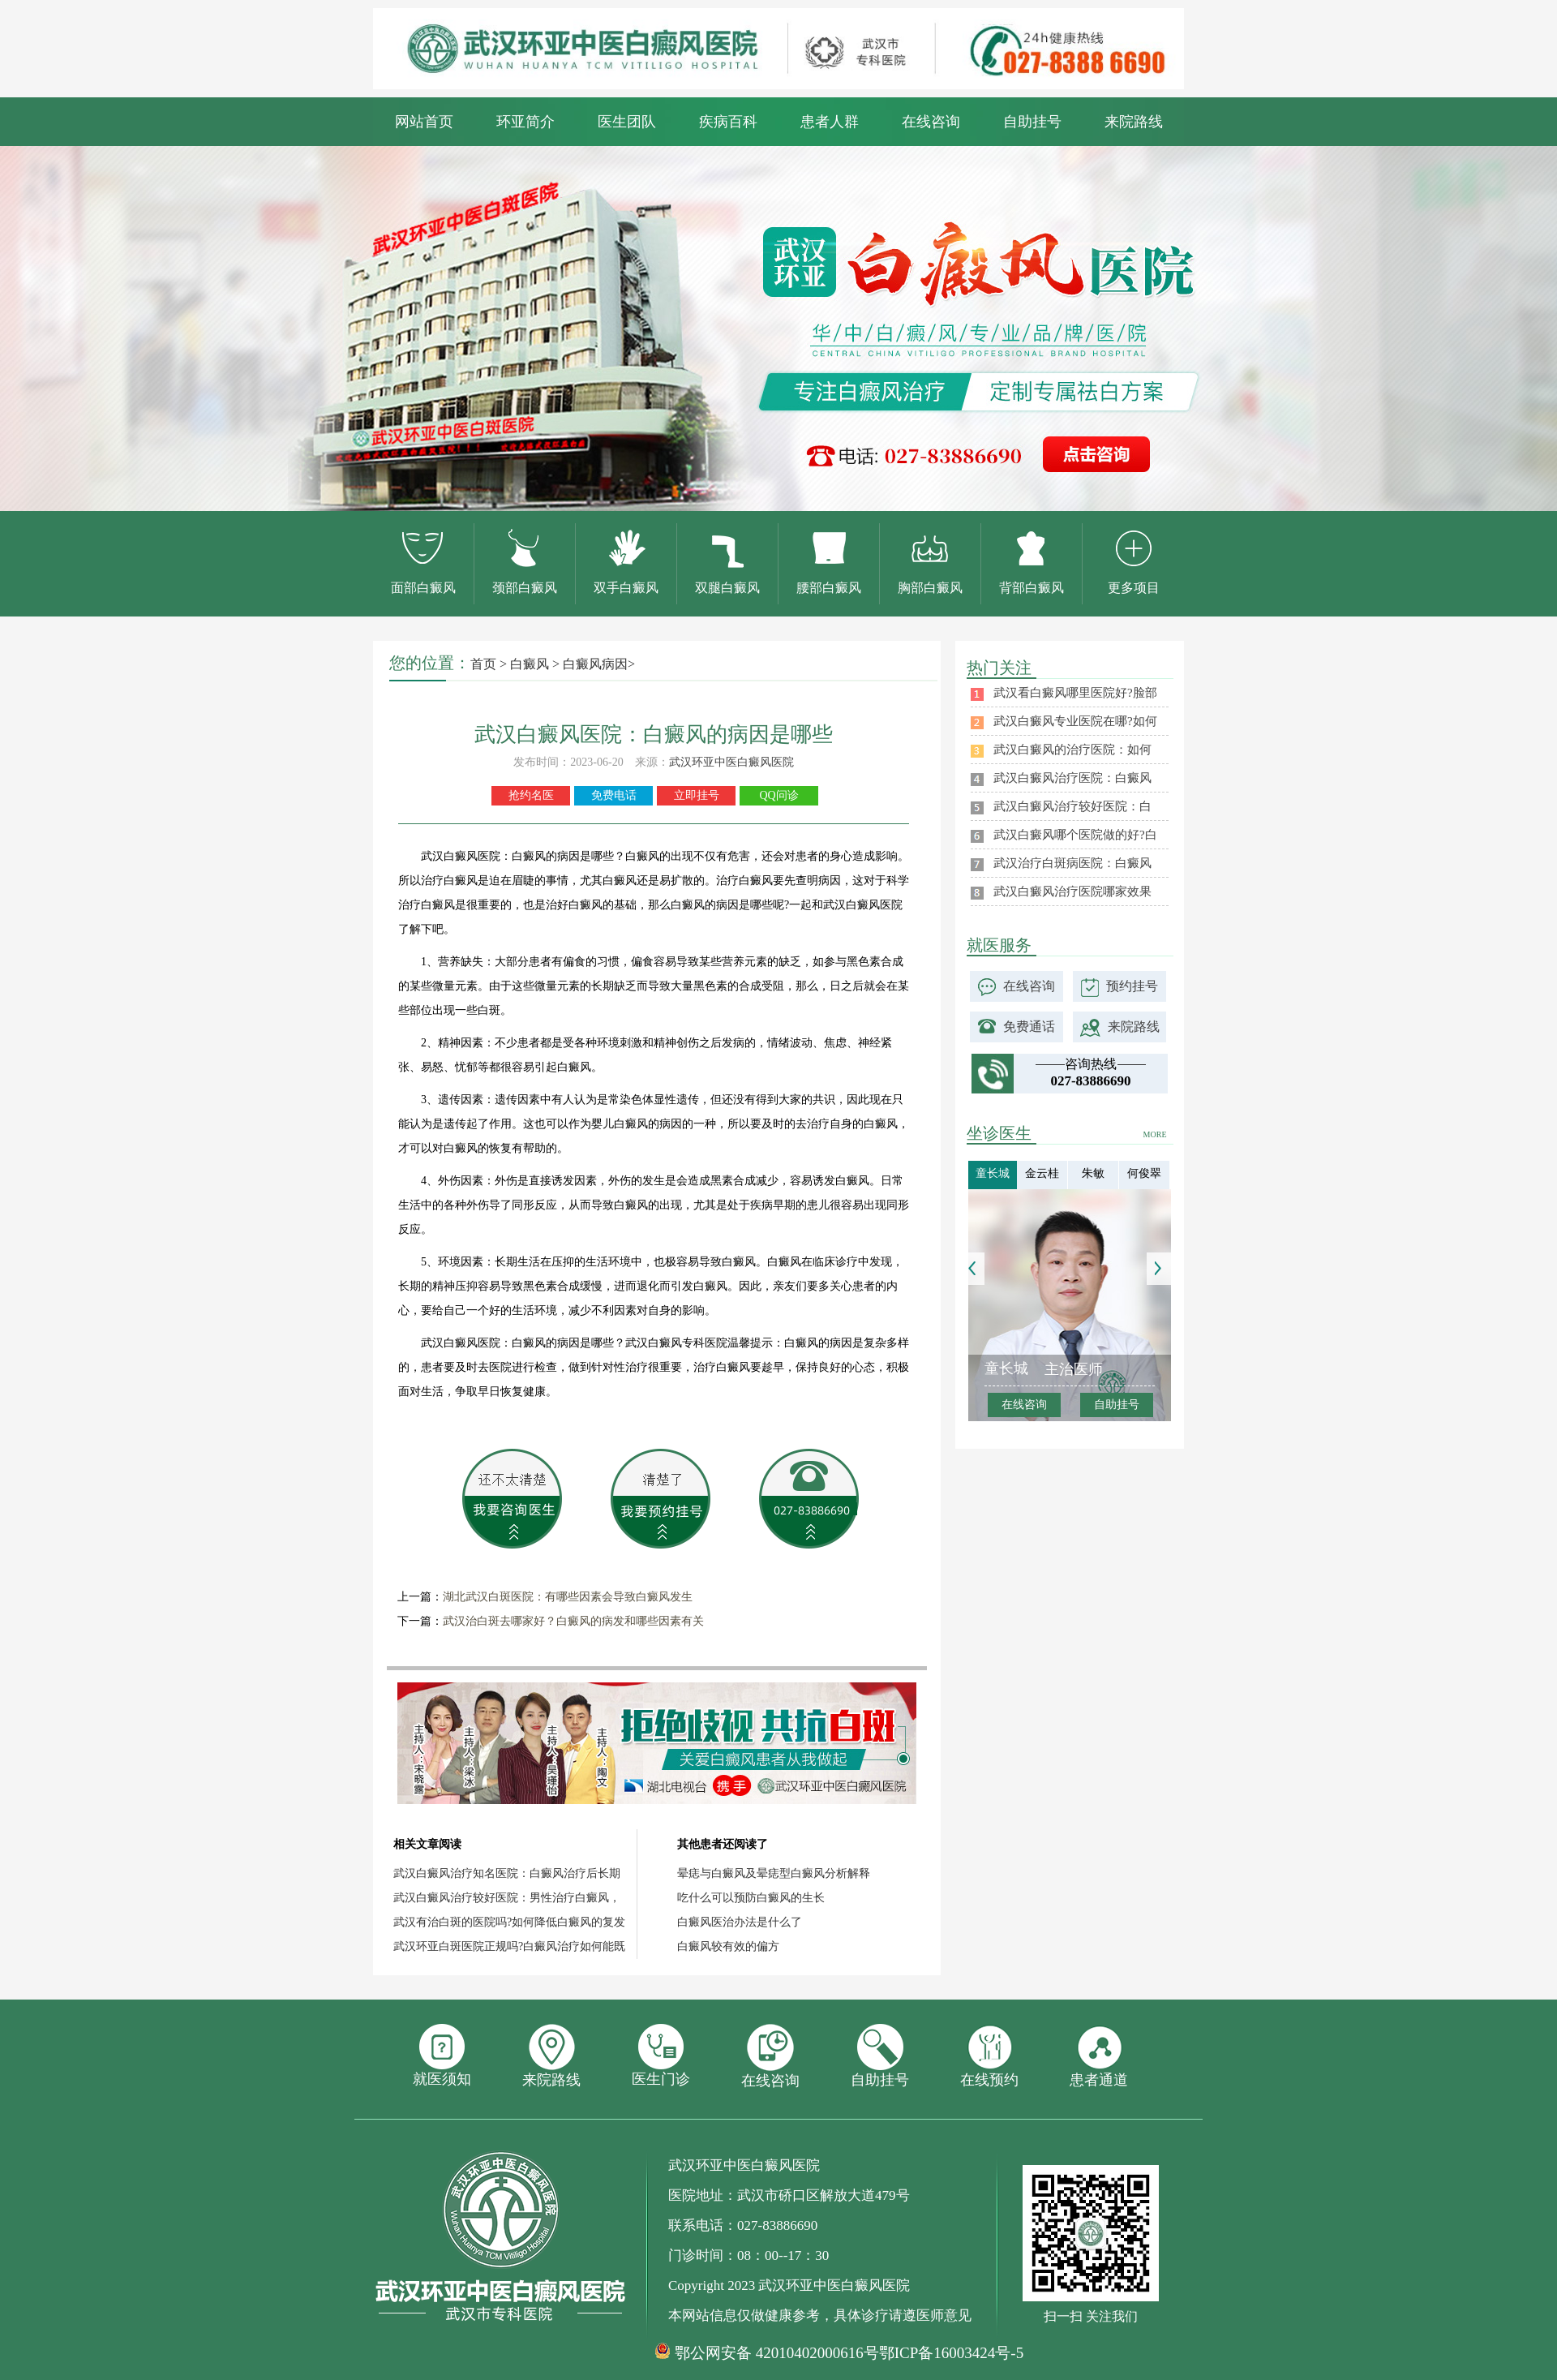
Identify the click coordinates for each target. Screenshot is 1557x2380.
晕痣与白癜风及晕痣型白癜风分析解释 (773, 1873)
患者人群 (829, 122)
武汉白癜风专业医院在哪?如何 (1075, 721)
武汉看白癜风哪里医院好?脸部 (1075, 692)
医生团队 (627, 122)
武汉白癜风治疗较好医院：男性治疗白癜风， (506, 1898)
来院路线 (1133, 122)
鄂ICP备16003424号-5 (951, 2352)
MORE (1155, 1134)
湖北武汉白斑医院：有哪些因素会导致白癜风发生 (568, 1597)
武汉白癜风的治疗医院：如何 (1072, 749)
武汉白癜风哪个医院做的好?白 (1075, 834)
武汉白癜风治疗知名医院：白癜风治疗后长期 (506, 1873)
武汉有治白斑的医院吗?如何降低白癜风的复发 (509, 1922)
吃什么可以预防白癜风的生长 (751, 1898)
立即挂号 (696, 795)
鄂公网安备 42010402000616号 (777, 2353)
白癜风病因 (595, 664)
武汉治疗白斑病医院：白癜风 (1072, 863)
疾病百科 (728, 122)
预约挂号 (1132, 986)
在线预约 (989, 2056)
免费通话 (1029, 1026)
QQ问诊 (778, 795)
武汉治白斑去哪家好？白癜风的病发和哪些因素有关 (573, 1621)
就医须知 (442, 2055)
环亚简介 (525, 122)
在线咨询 (931, 122)
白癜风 (529, 664)
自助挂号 (1032, 122)
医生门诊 (661, 2055)
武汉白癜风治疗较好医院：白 (1072, 806)
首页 (483, 664)
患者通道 (1099, 2056)
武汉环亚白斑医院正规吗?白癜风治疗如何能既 (509, 1946)
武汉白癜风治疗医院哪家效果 (1072, 891)
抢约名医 (531, 795)
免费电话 (614, 795)
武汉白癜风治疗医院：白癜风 (1072, 777)
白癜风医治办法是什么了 (739, 1922)
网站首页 (424, 122)
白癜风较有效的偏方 (728, 1946)
